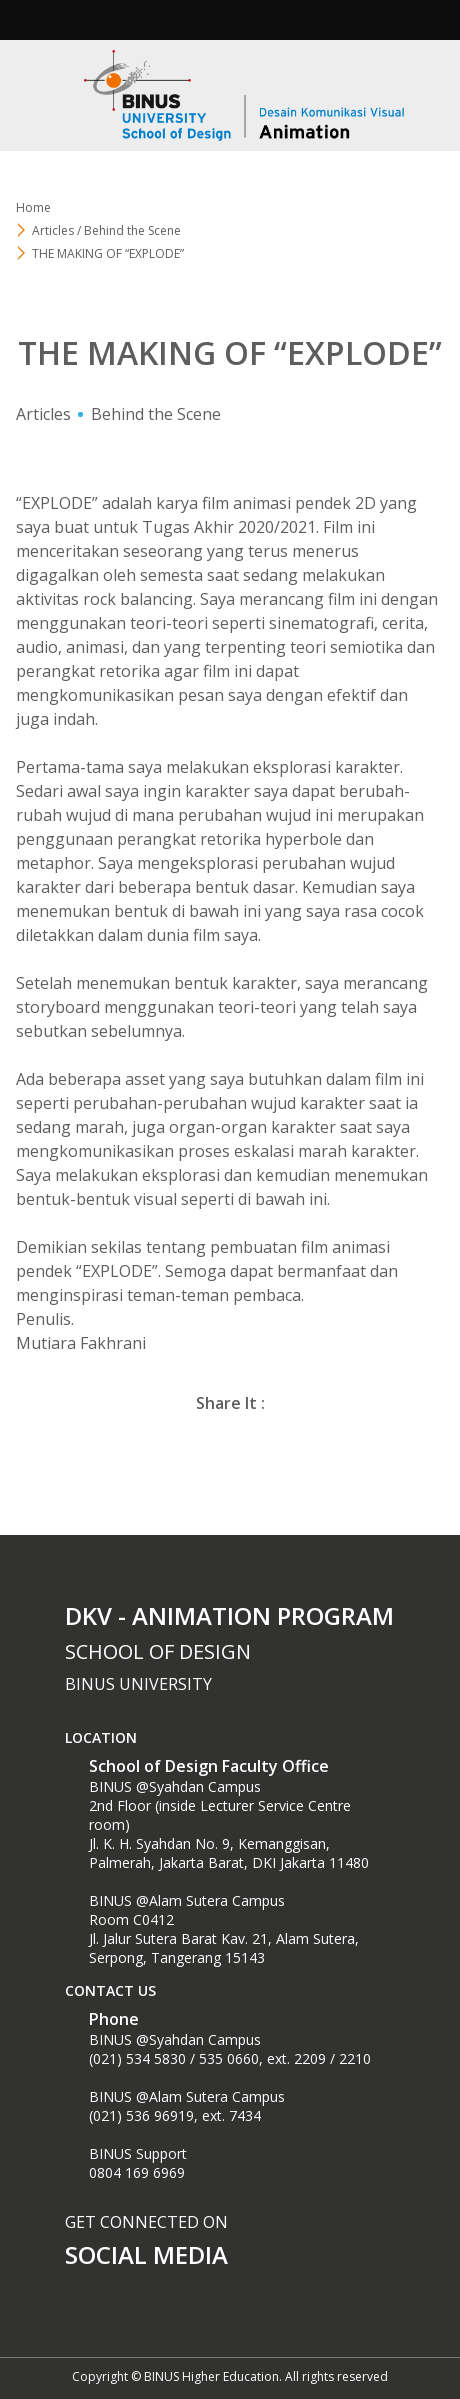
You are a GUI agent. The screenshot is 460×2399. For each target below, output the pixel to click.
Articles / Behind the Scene (106, 230)
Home (33, 207)
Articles (43, 414)
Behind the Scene (156, 414)
